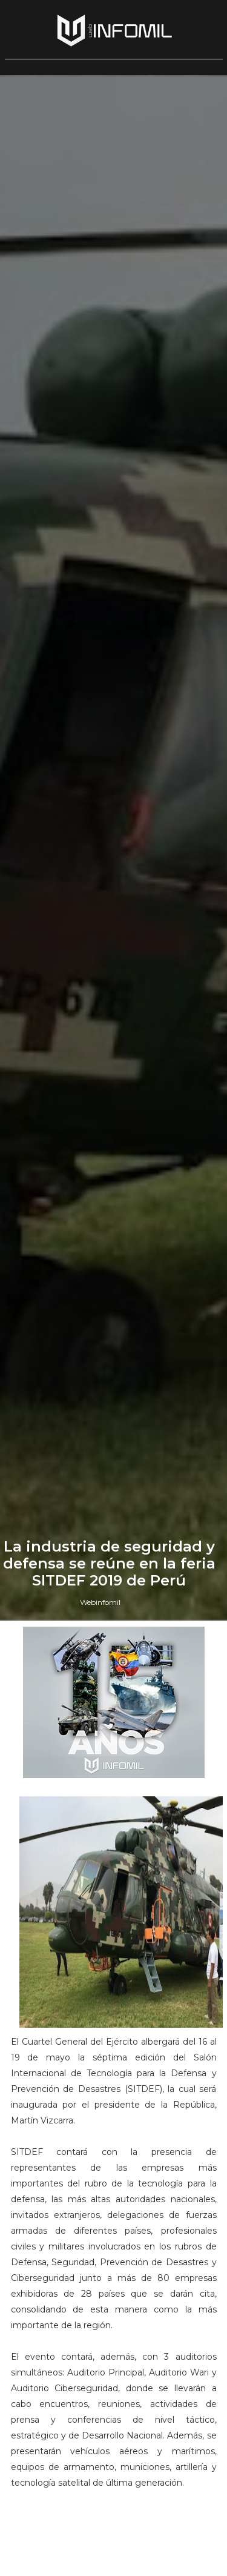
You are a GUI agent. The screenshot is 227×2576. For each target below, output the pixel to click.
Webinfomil (100, 1602)
